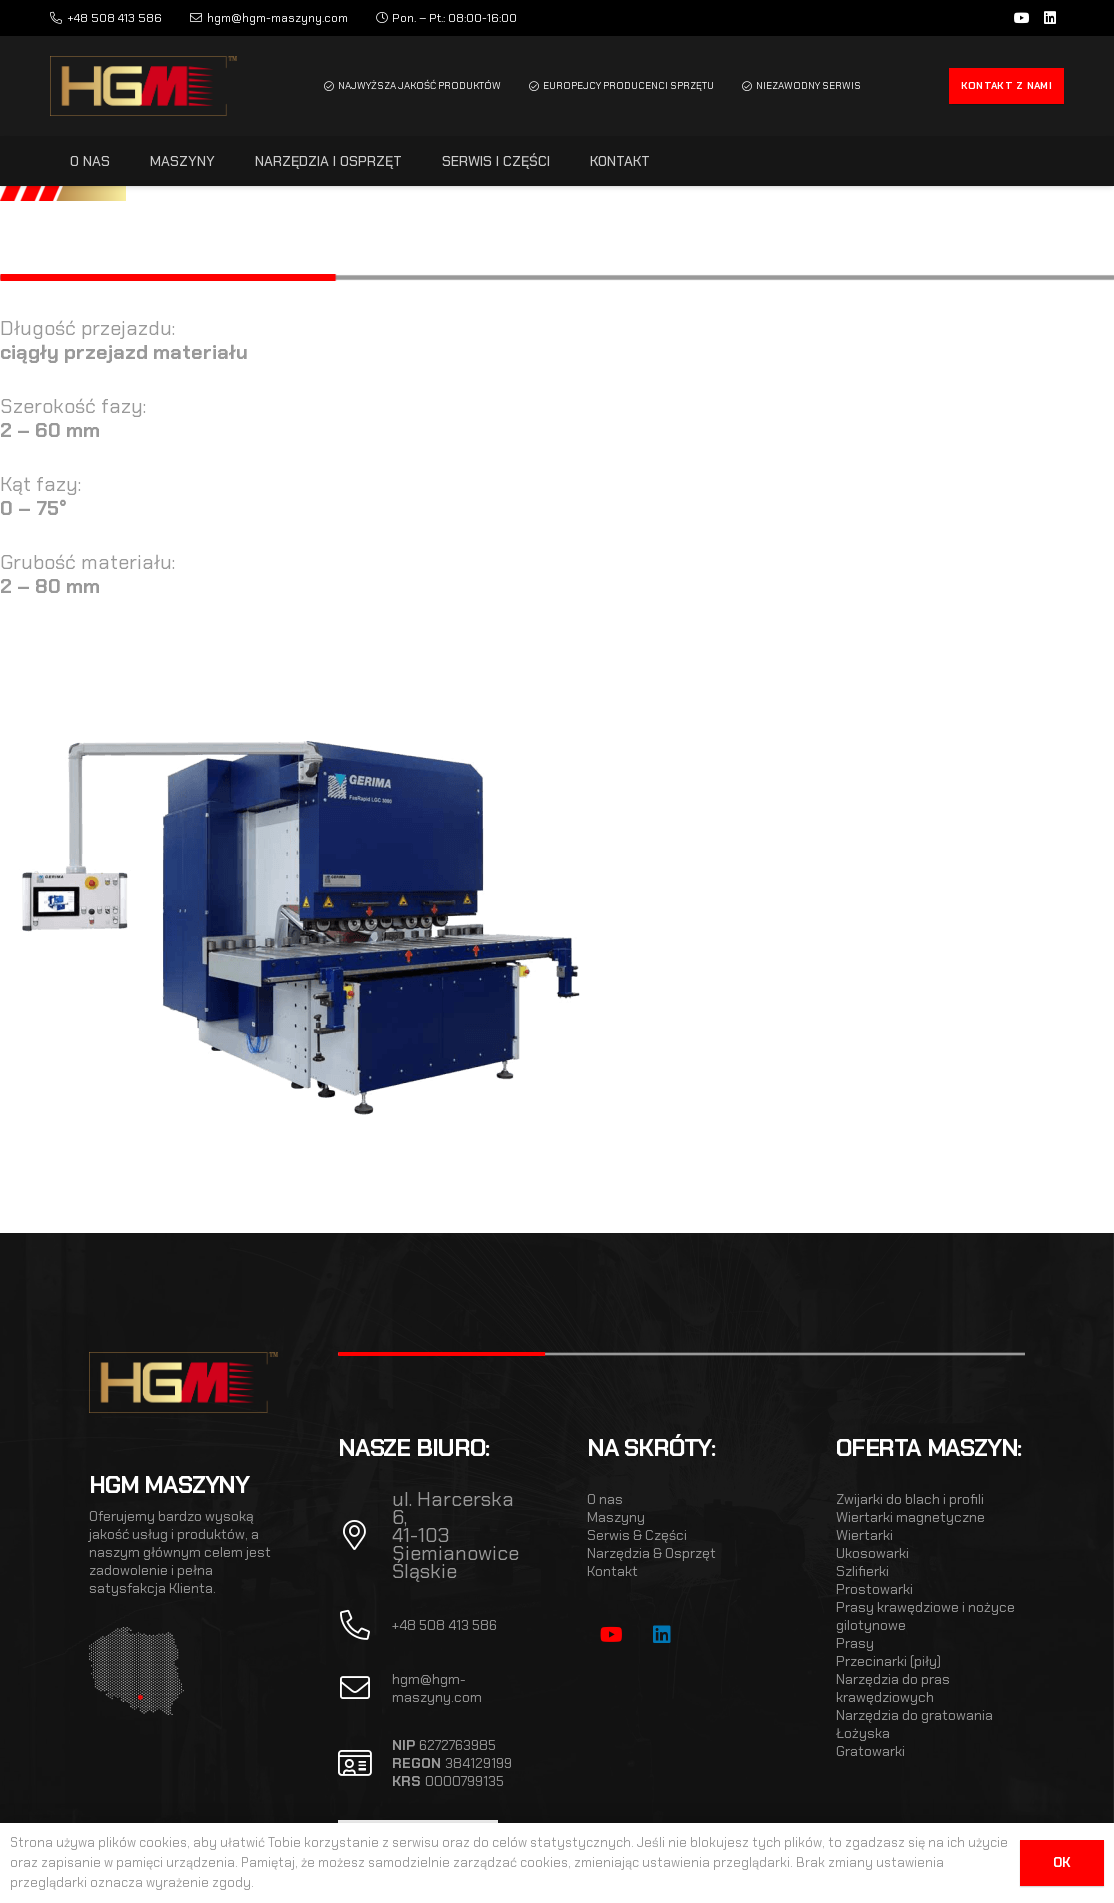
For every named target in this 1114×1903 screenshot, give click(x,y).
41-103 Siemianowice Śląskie (455, 1553)
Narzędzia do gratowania (914, 1715)
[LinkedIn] (1050, 18)
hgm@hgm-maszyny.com (437, 1688)
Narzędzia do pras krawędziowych (893, 1688)
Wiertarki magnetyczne (910, 1517)
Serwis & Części (637, 1535)
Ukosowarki (872, 1553)
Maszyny (616, 1517)
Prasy (855, 1643)
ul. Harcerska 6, (453, 1508)
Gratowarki (870, 1751)
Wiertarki (864, 1535)
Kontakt (612, 1571)
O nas (605, 1499)
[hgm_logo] (143, 86)
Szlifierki (862, 1571)
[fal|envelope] (365, 1688)
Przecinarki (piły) (888, 1661)
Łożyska (863, 1733)
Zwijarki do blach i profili (910, 1499)
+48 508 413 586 (444, 1625)
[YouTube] (1022, 18)
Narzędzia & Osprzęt (651, 1553)
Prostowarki (874, 1589)
